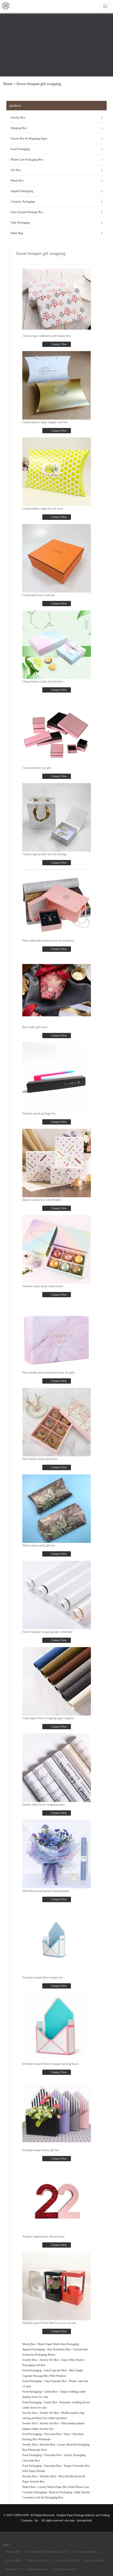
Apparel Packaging (22, 191)
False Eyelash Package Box (27, 212)
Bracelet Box (47, 2444)
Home (7, 84)
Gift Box (16, 170)
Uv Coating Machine (85, 2551)
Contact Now (59, 344)
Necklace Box (48, 2476)
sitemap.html (84, 2520)
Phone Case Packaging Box (27, 159)
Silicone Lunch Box (67, 2560)
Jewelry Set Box (49, 2359)
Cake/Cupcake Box (55, 2370)
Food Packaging (20, 149)
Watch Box (17, 180)
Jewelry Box (18, 117)
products (15, 105)
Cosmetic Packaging (23, 201)
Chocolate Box (52, 2434)
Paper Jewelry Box (38, 2560)
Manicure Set (13, 2569)
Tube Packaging (20, 222)
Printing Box (12, 2551)
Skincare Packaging (60, 2492)
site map (69, 2520)
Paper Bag (17, 233)
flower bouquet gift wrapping (38, 84)
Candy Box (50, 2391)
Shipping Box (19, 128)
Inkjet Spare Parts (37, 2569)
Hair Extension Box (58, 2349)
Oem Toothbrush (94, 2560)
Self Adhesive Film (64, 2569)
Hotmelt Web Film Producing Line (46, 2551)
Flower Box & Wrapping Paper (29, 138)
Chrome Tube (13, 2560)
